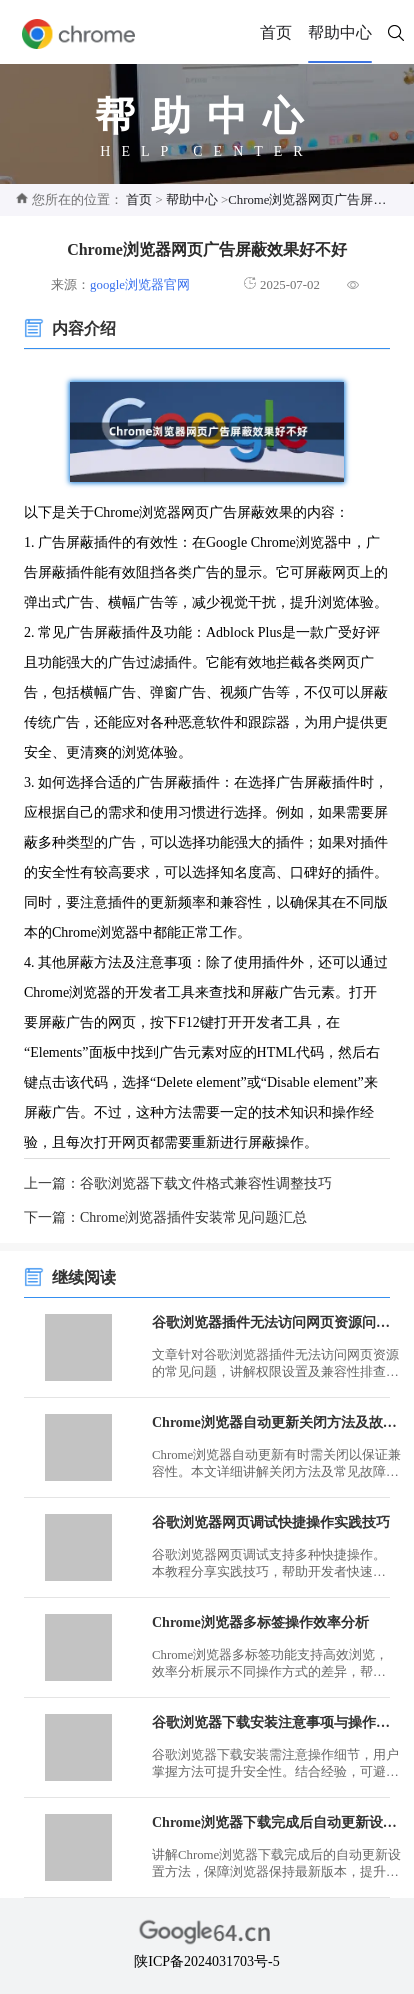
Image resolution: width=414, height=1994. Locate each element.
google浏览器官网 (140, 285)
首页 (276, 32)
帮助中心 (340, 32)
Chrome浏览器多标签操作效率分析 (260, 1622)
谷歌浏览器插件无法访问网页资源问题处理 (277, 1322)
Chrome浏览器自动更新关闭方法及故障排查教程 (277, 1422)
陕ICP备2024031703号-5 (206, 1961)
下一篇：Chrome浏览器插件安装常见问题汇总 (165, 1217)
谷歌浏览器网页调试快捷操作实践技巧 (271, 1522)
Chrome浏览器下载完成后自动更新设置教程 (277, 1822)
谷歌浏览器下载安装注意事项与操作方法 (277, 1722)
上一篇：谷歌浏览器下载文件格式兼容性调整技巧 (178, 1183)
